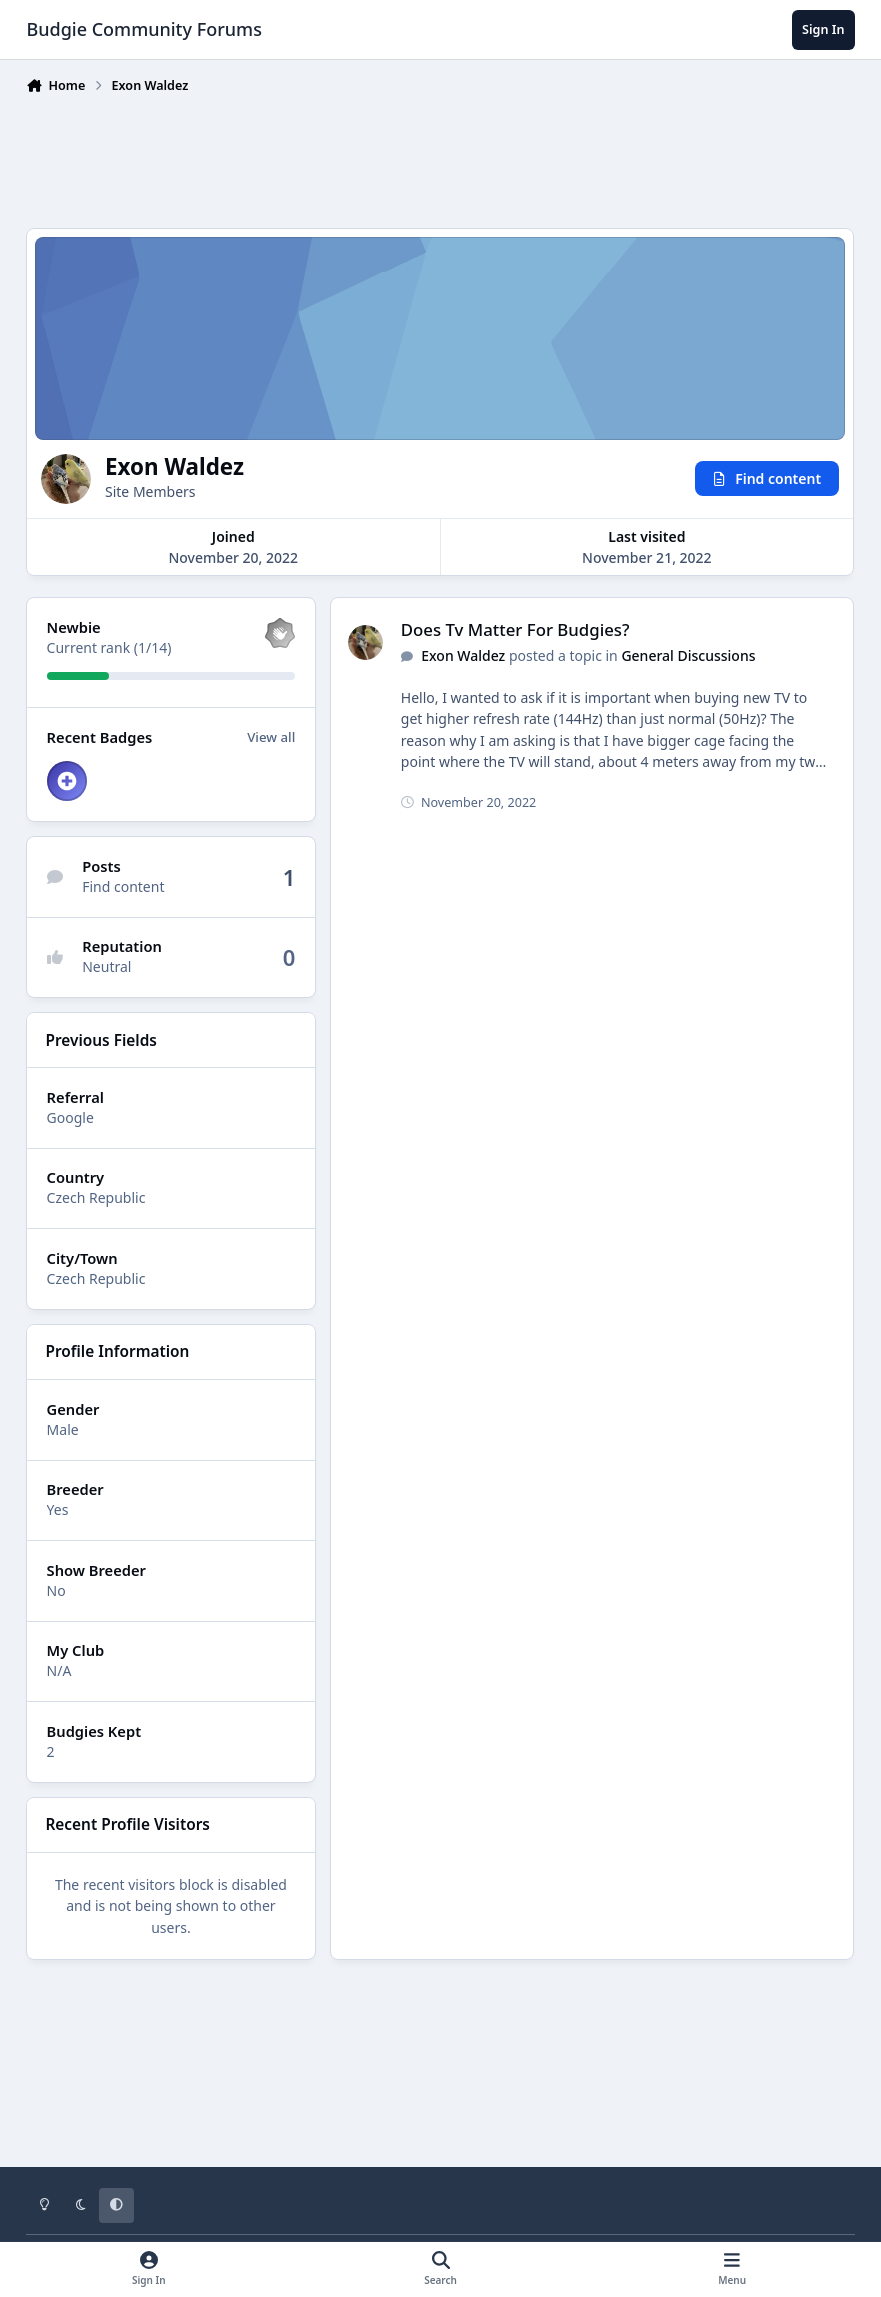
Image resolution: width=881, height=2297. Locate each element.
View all (272, 737)
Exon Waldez (464, 655)
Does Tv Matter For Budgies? (515, 630)
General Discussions (689, 655)
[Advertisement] (441, 157)
